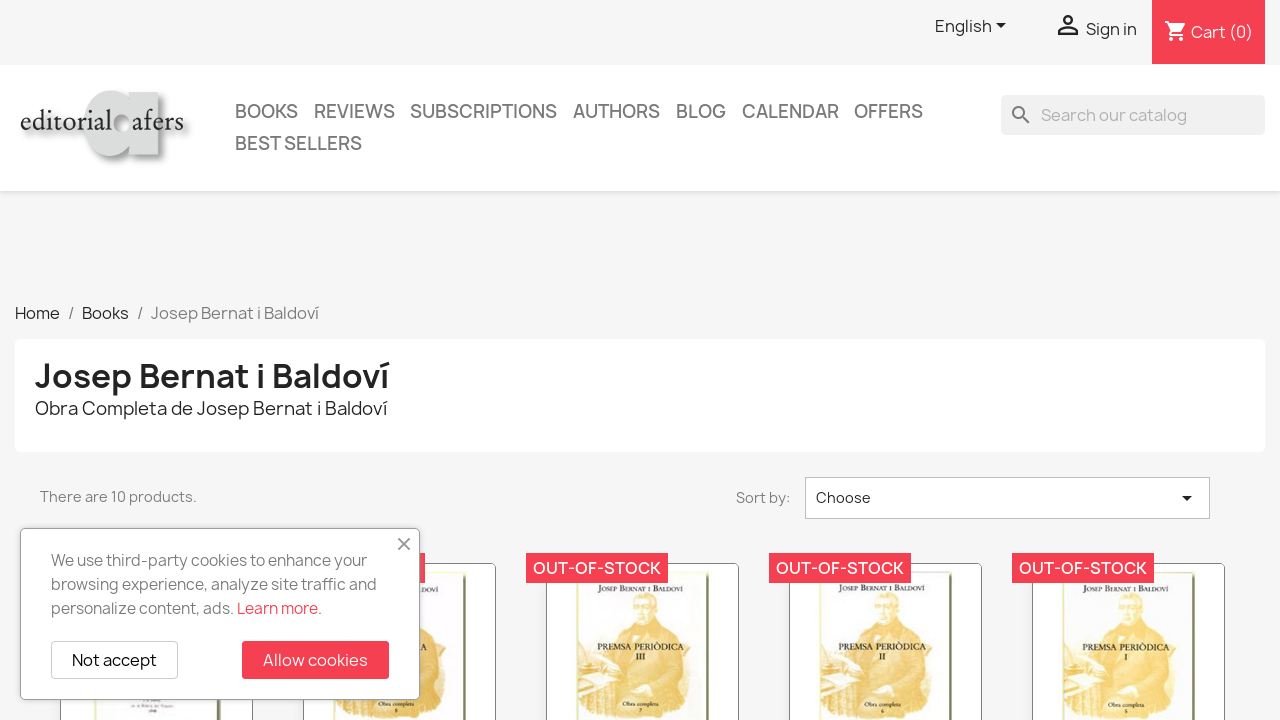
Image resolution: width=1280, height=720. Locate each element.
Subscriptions (483, 111)
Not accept (114, 660)
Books (266, 111)
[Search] (1133, 115)
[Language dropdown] (974, 27)
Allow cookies (315, 660)
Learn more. (279, 608)
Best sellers (298, 143)
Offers (888, 111)
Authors (616, 111)
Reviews (354, 111)
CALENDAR (790, 111)
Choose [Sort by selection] (1007, 498)
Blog (701, 111)
